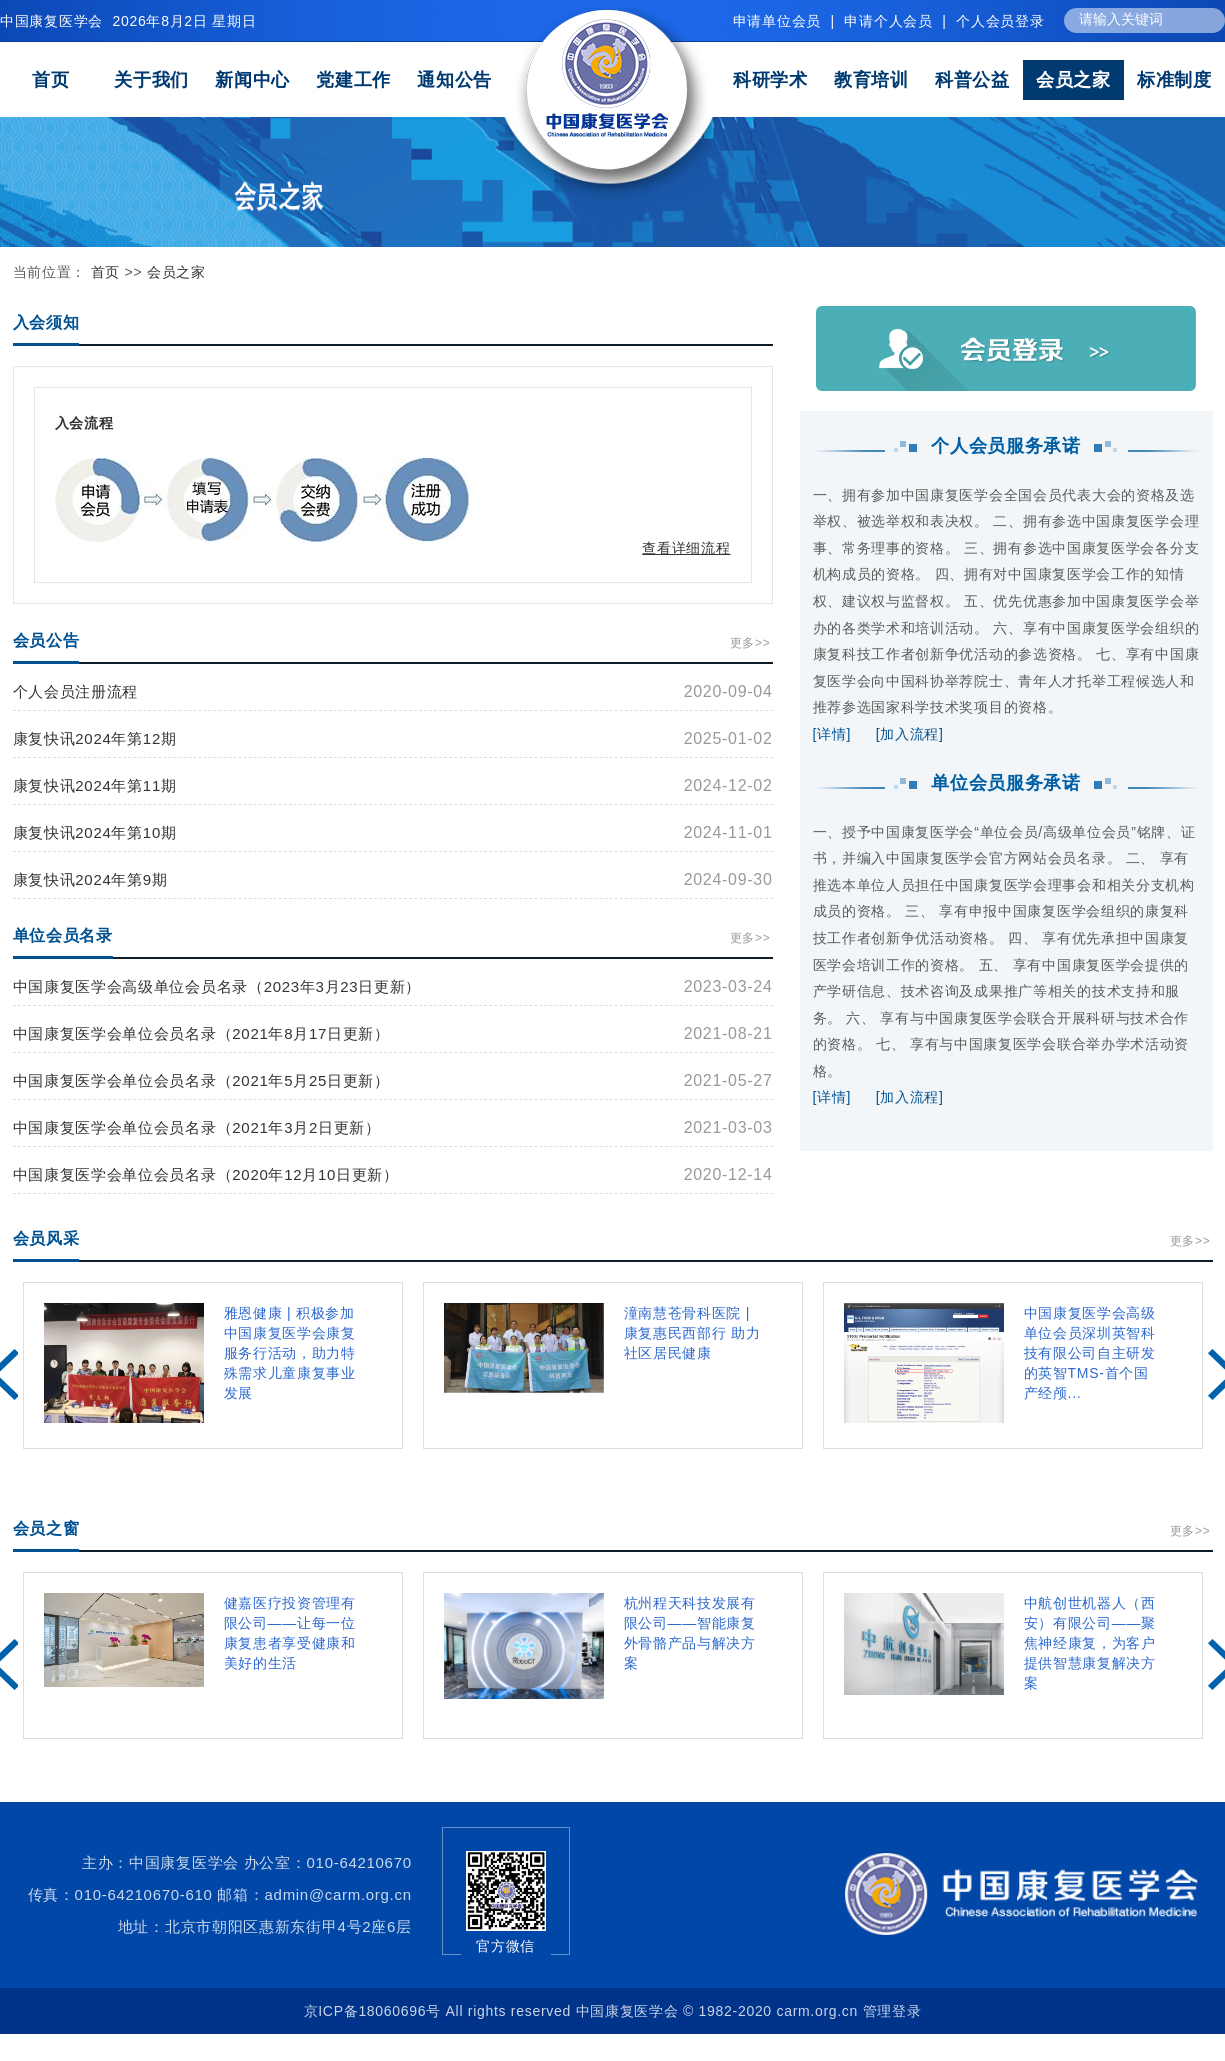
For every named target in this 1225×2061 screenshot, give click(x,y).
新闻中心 (252, 80)
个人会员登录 (1000, 21)
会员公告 (46, 640)
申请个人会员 (888, 21)
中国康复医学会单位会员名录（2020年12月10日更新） (206, 1174)
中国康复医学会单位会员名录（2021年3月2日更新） (197, 1127)
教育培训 (871, 80)
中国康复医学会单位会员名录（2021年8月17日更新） (201, 1033)
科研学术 (770, 80)
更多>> (750, 643)
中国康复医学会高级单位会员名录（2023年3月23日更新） (217, 986)
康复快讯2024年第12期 (95, 738)
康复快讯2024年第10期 (95, 832)
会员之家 (1073, 80)
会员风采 (46, 1238)
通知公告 (454, 80)
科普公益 (972, 80)
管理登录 (892, 2011)
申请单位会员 (777, 21)
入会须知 (46, 322)
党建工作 (353, 80)
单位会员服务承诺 (1006, 783)
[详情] (832, 734)
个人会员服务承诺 (1006, 446)
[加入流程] (910, 734)
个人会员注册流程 (76, 691)
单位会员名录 (63, 935)
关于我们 (151, 80)
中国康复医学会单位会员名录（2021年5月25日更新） (201, 1080)
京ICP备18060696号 (372, 2011)
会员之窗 (46, 1528)
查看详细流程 (686, 548)
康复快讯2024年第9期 (90, 879)
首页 (50, 80)
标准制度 (1174, 80)
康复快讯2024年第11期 (95, 785)
